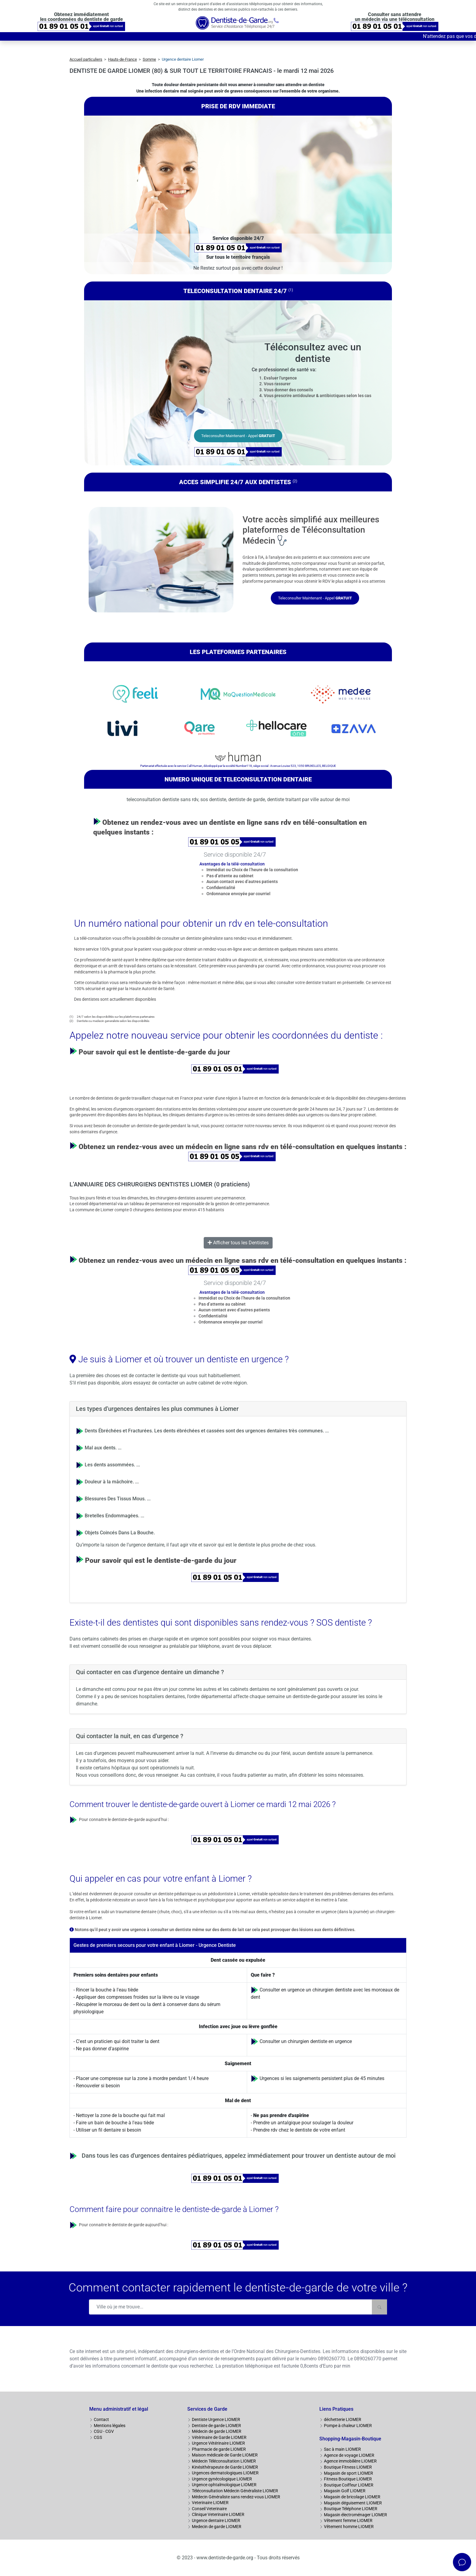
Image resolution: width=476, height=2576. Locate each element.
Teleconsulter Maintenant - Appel (238, 435)
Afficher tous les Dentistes (238, 1243)
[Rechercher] (379, 2307)
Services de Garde (207, 2409)
